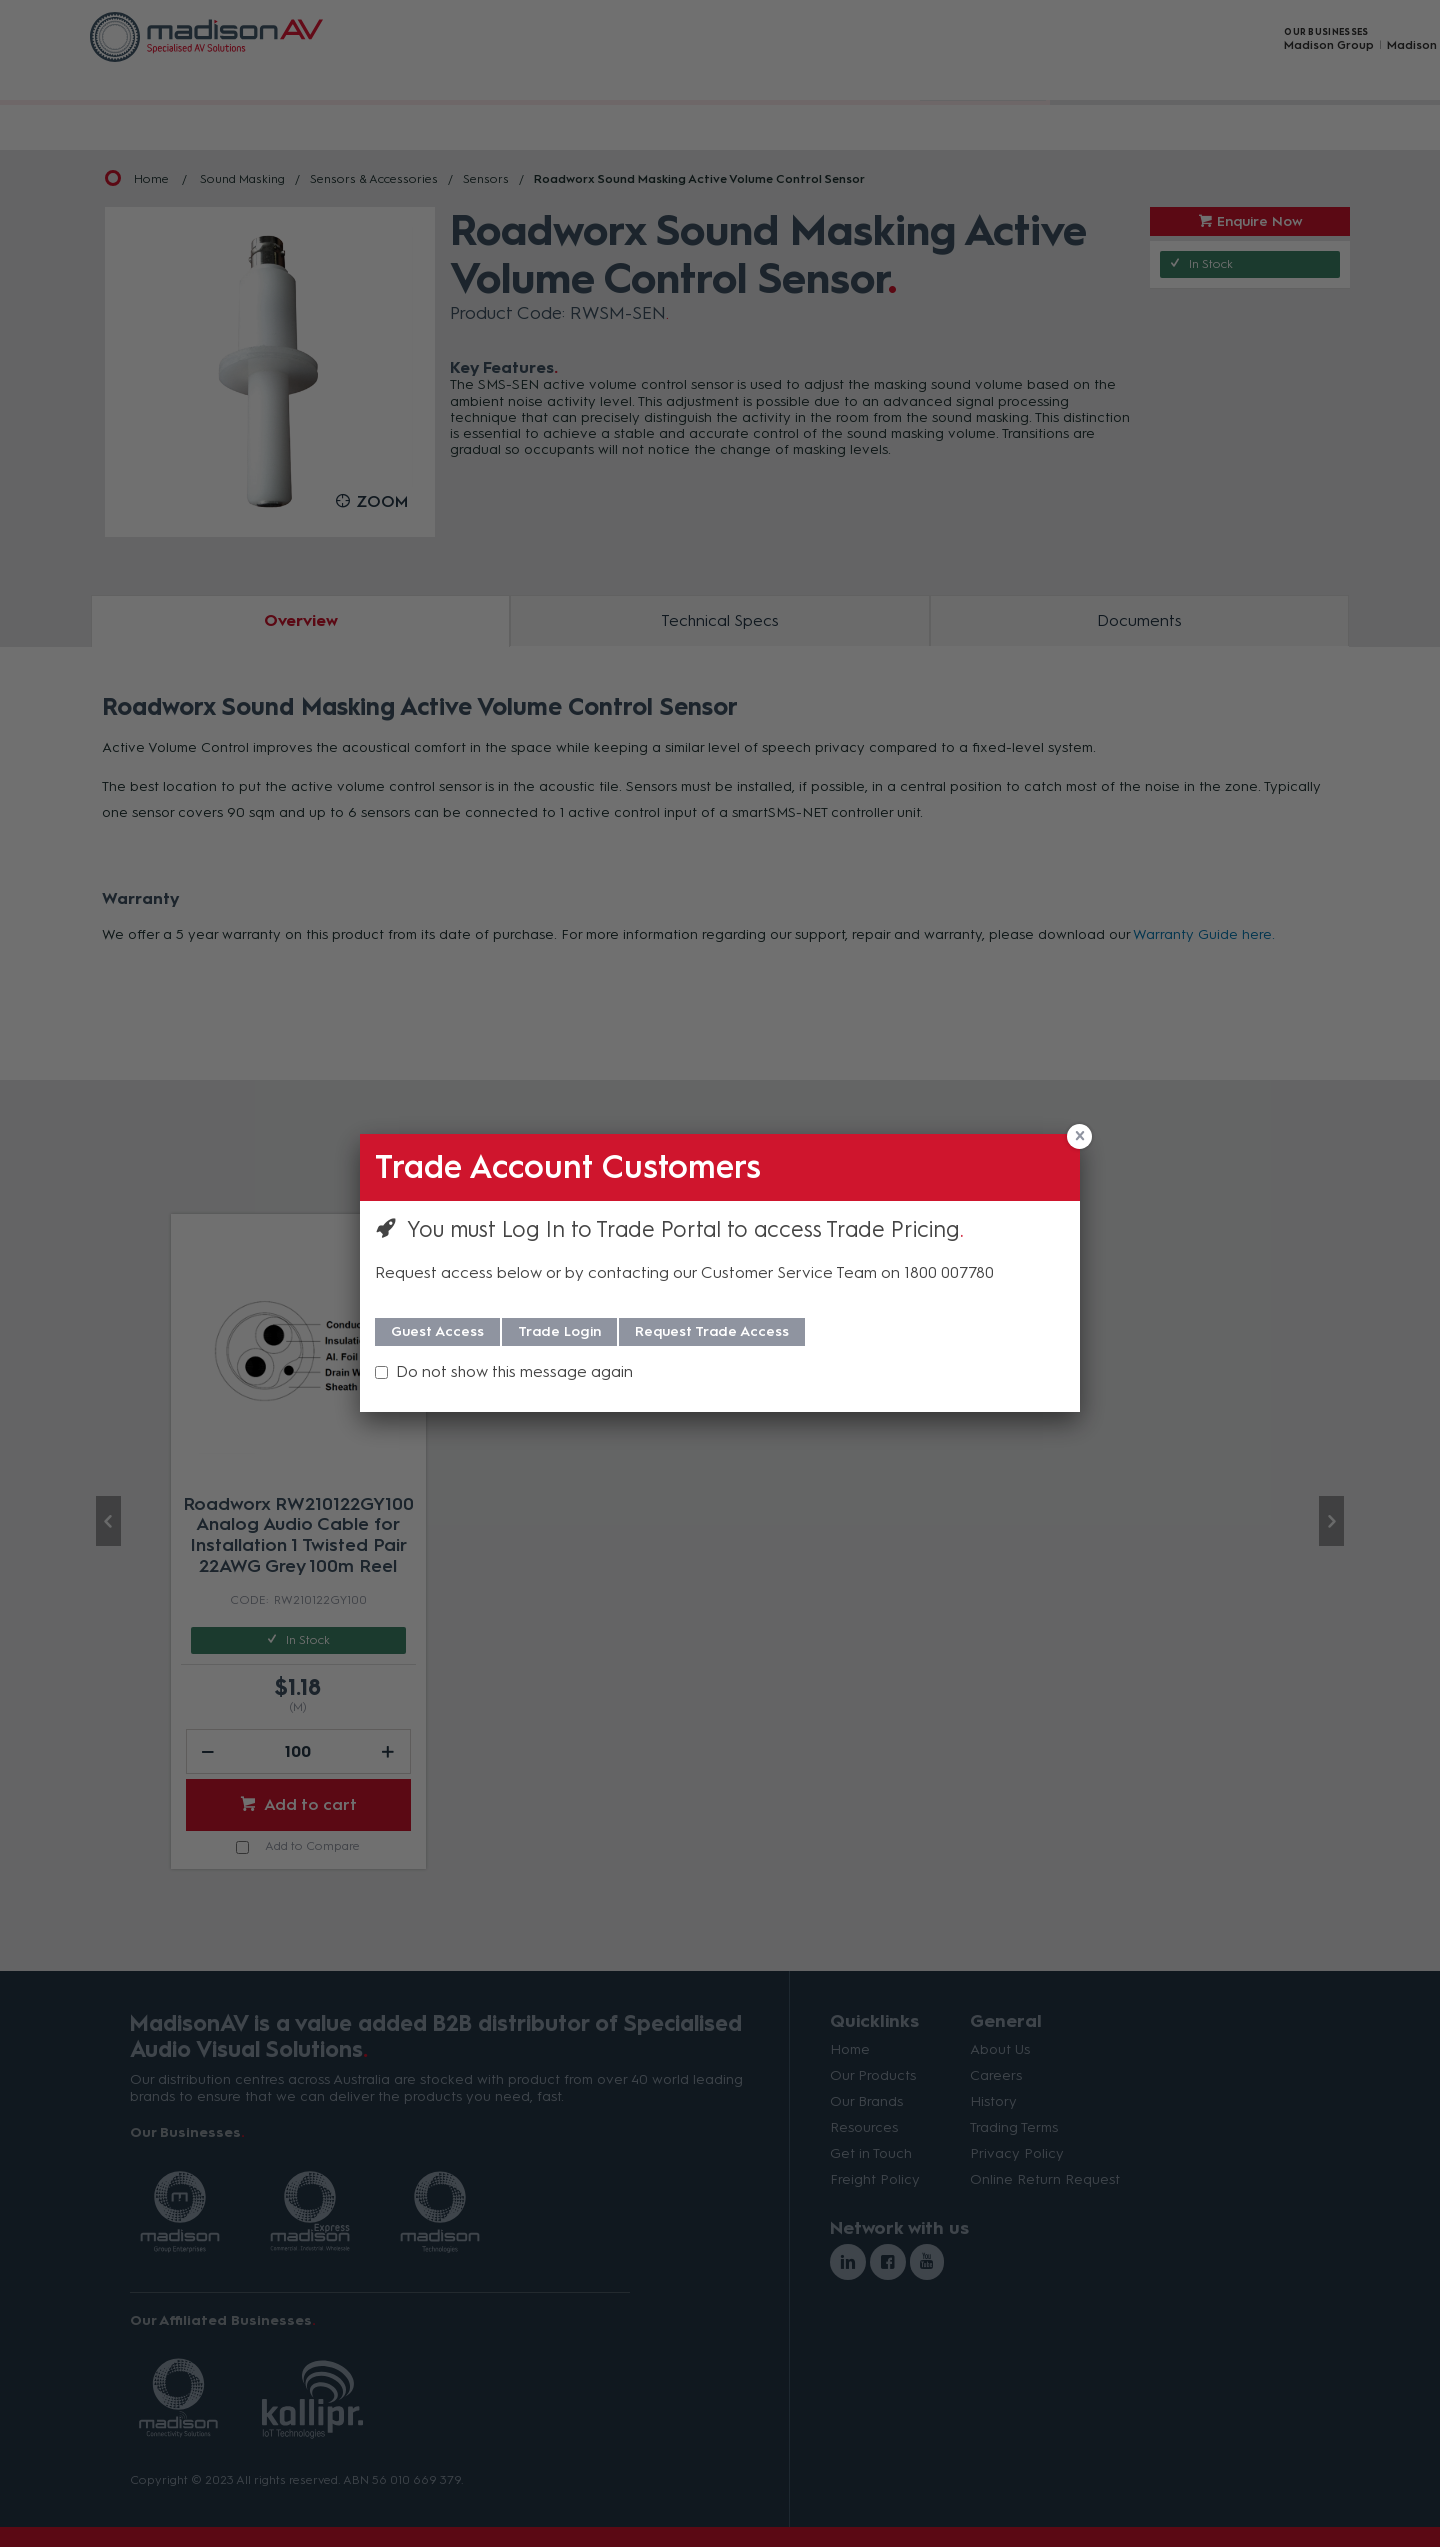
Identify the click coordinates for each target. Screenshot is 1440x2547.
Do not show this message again (514, 1371)
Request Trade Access (712, 1331)
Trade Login (559, 1331)
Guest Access (437, 1331)
